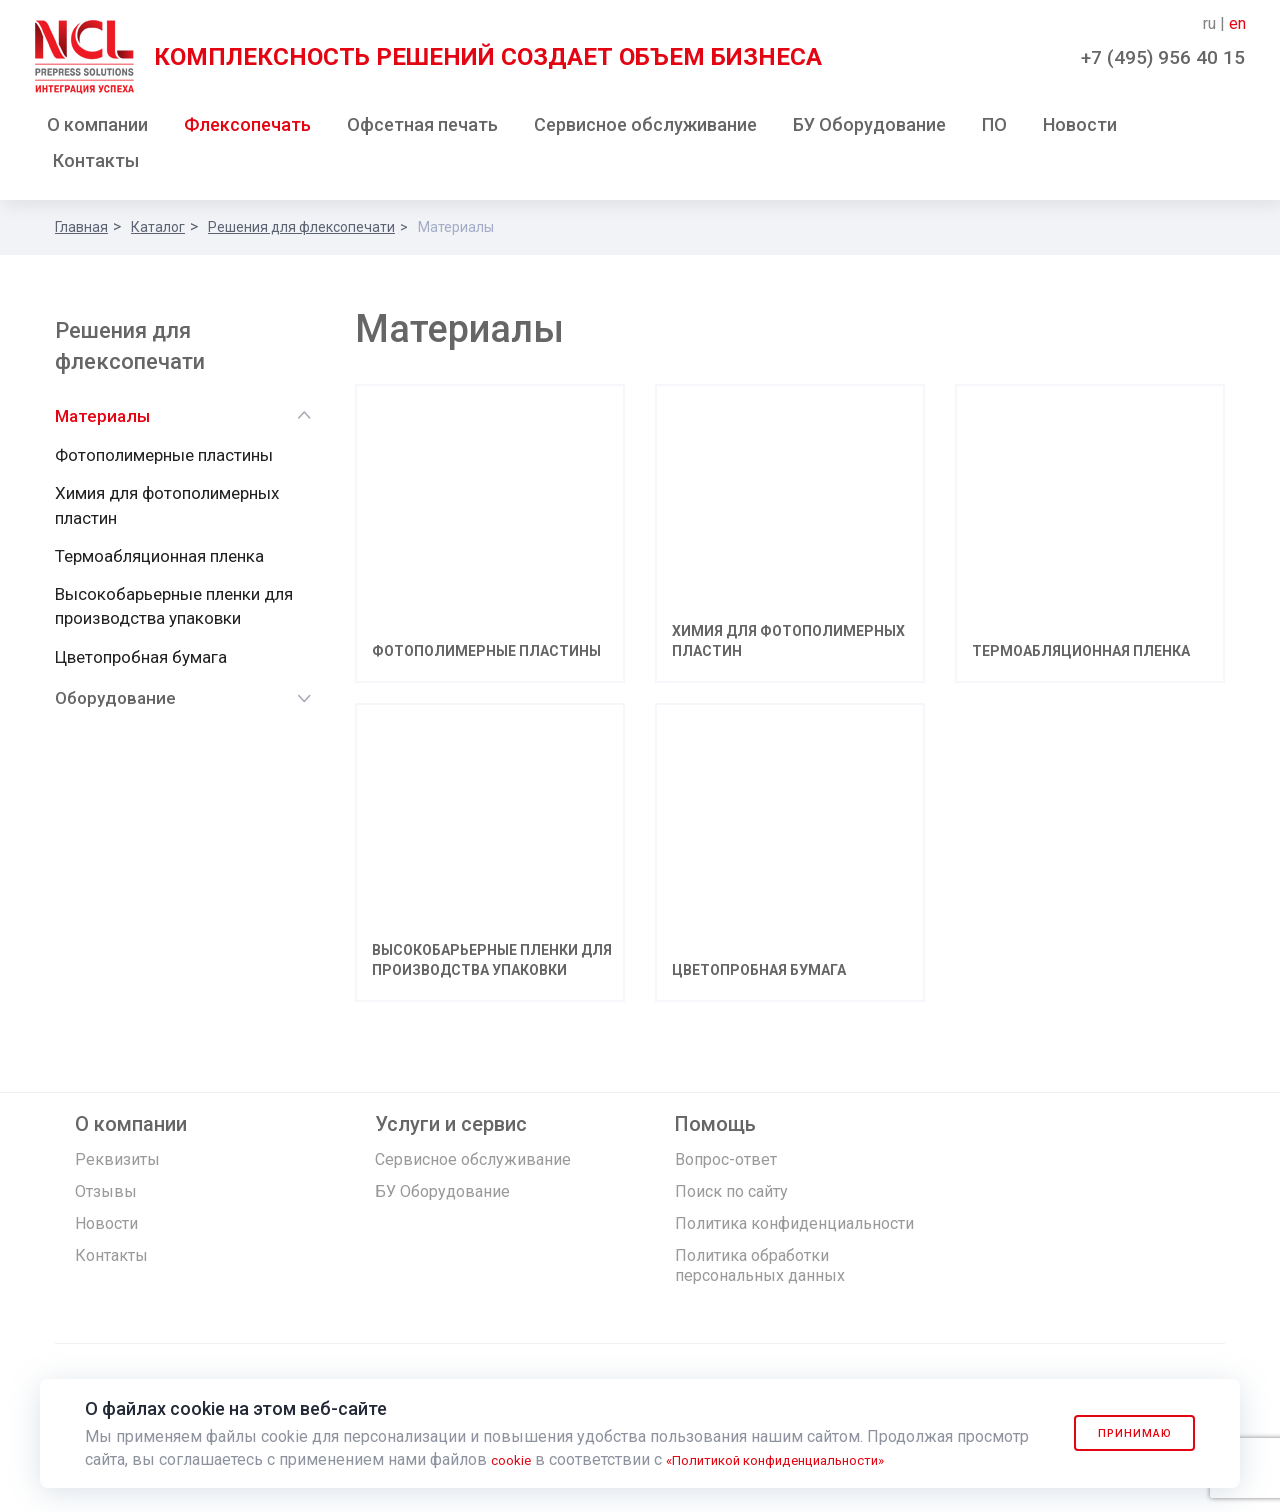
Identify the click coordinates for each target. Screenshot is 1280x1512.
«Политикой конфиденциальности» (805, 1459)
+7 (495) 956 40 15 (1163, 57)
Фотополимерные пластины (164, 459)
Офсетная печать (422, 128)
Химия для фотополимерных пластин (167, 509)
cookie (514, 1459)
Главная (81, 231)
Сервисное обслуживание (645, 128)
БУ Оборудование (869, 128)
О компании (97, 128)
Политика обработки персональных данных (760, 1289)
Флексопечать (247, 128)
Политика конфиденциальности (794, 1247)
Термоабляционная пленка (159, 560)
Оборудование (115, 702)
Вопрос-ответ (726, 1183)
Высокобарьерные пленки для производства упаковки (174, 610)
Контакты (96, 164)
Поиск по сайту (731, 1215)
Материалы (102, 420)
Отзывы (106, 1215)
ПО (994, 128)
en (1237, 23)
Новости (1080, 128)
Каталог (158, 231)
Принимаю (1122, 1433)
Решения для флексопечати (301, 231)
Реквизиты (117, 1183)
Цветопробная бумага (141, 661)
